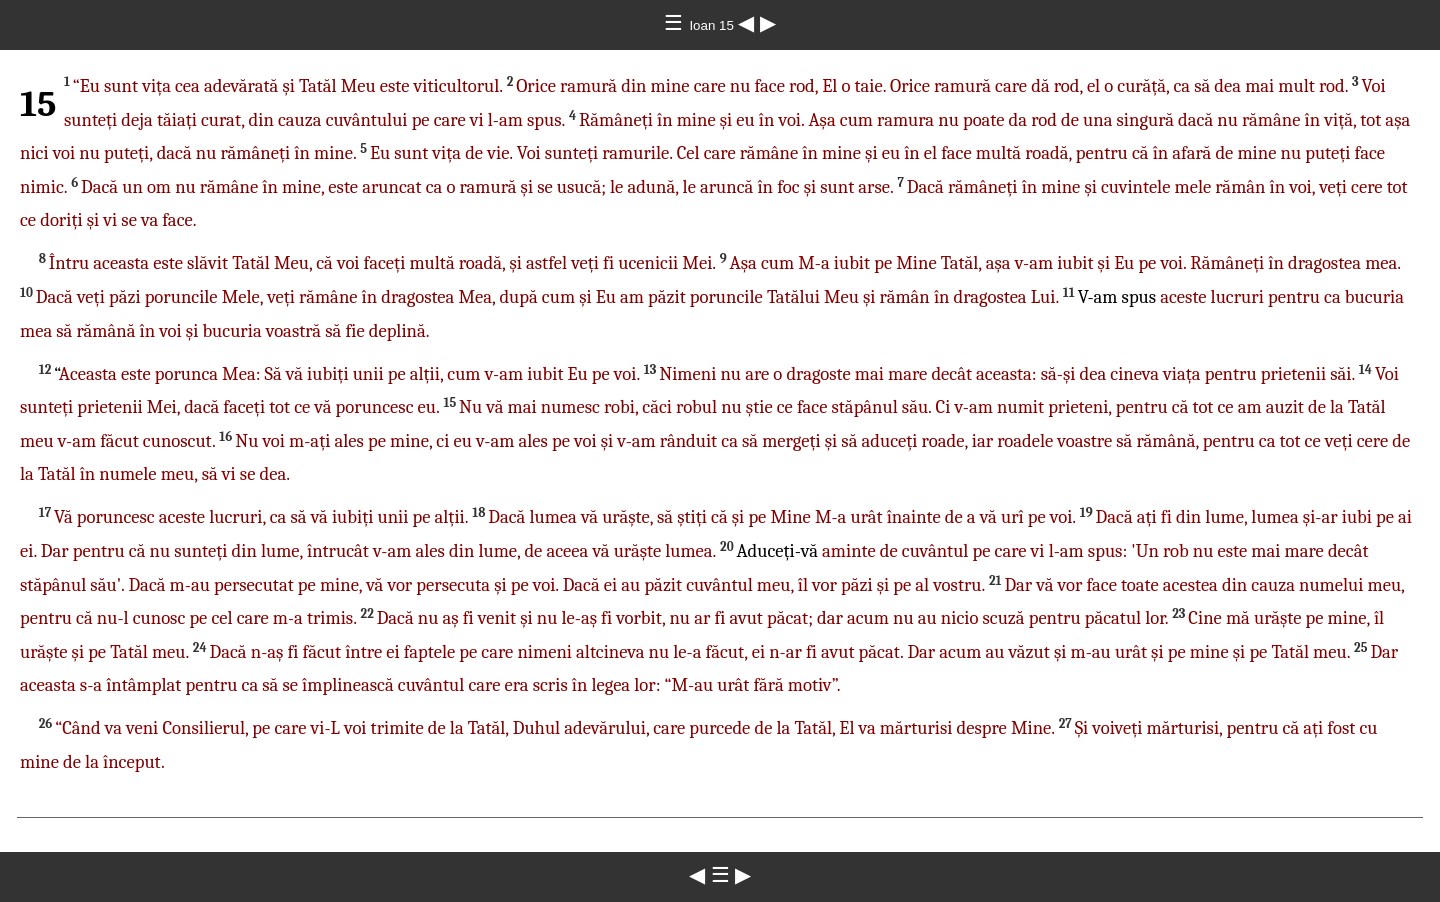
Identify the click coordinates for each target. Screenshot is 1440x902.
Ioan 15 (713, 25)
